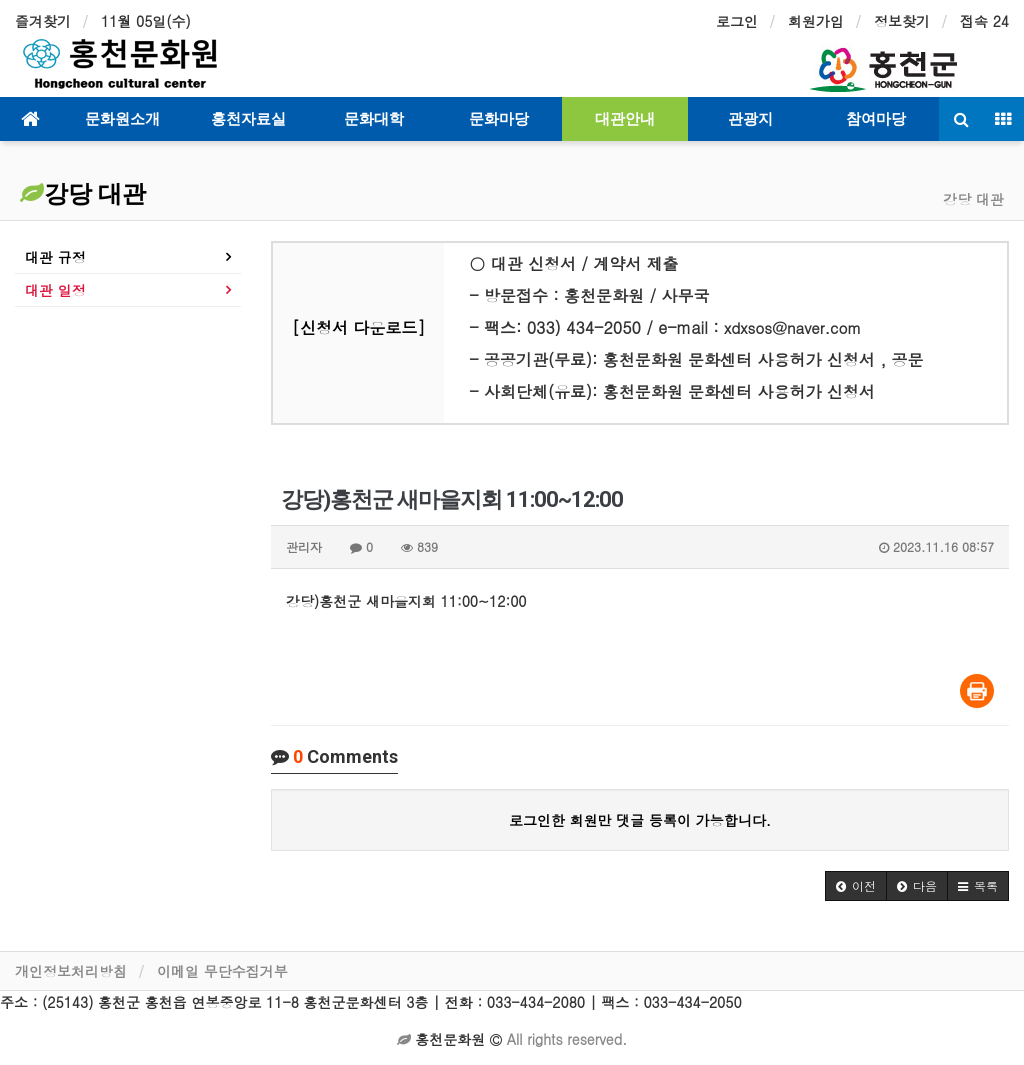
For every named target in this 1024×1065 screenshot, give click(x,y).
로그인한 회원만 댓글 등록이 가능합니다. (640, 820)
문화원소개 (122, 119)
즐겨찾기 (43, 21)
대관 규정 (55, 257)
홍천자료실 (248, 119)
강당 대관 (83, 194)
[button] (856, 886)
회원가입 (816, 21)
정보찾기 (902, 21)
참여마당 (876, 119)
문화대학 (374, 119)
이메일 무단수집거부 (222, 971)
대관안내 (625, 119)
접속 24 (984, 21)
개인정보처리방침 (71, 971)
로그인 (737, 21)
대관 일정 (55, 290)
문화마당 (499, 119)
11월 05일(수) (146, 21)
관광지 (750, 119)
